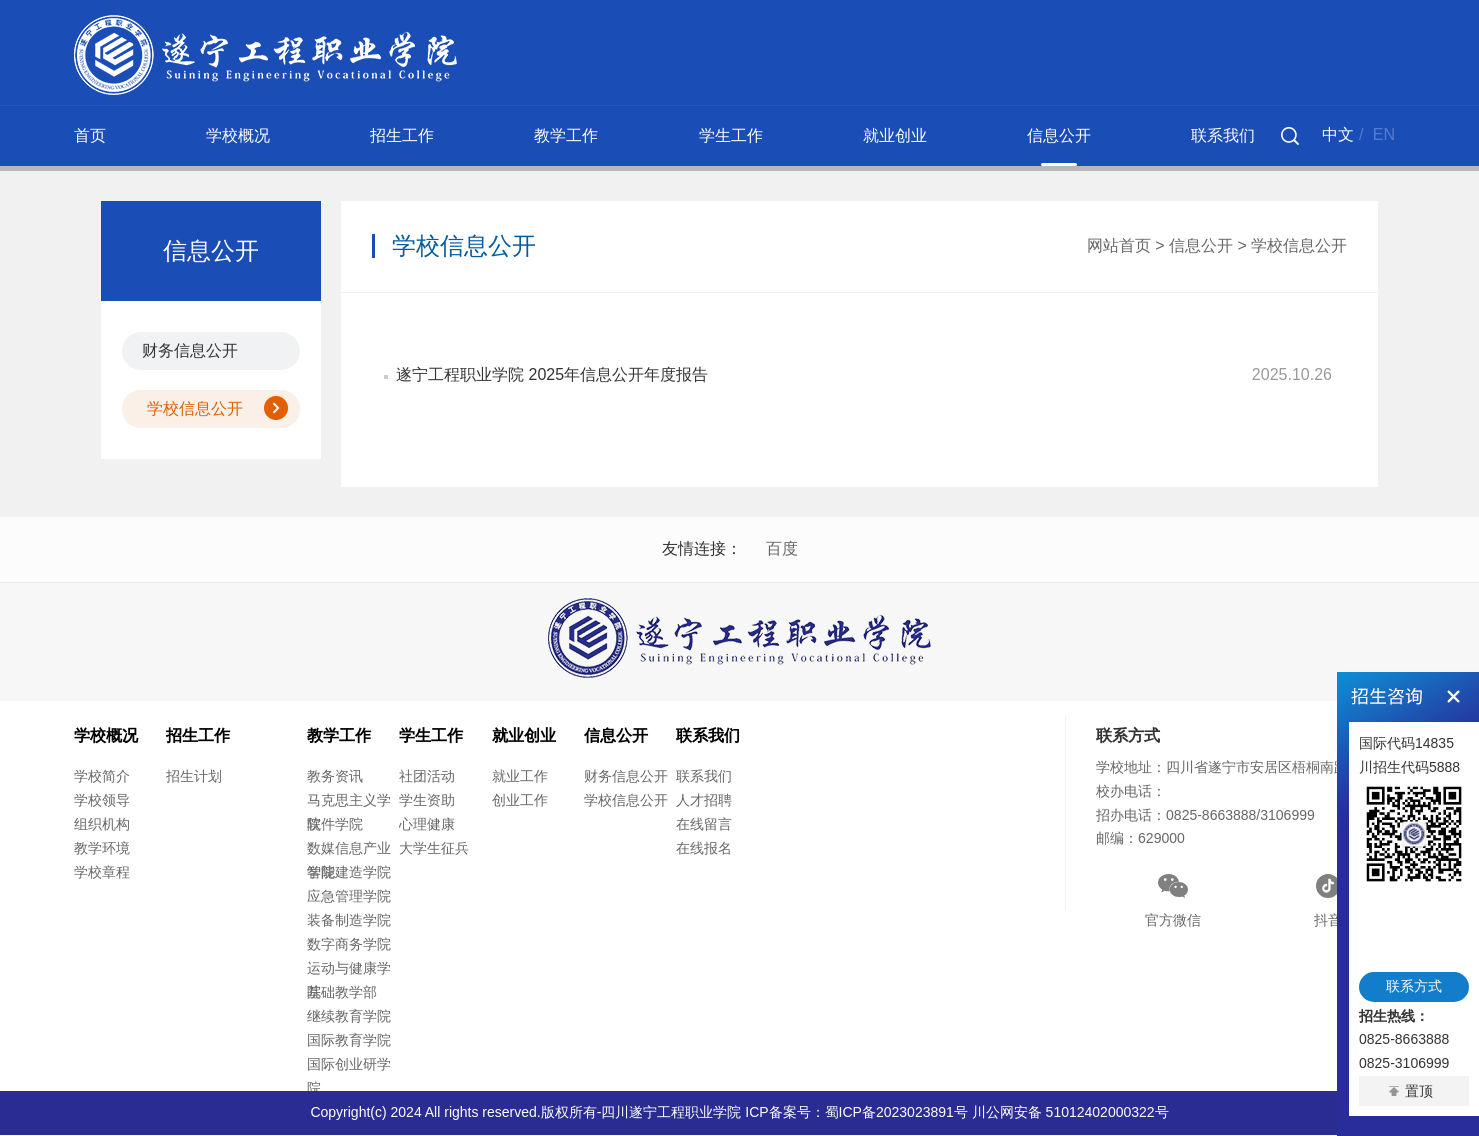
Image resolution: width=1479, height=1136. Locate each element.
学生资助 (427, 802)
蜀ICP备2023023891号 (896, 1113)
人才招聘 (704, 802)
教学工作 (566, 135)
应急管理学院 (349, 898)
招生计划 (194, 778)
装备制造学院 (349, 922)
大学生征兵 (434, 850)
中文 (1338, 134)
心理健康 (427, 826)
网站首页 (1119, 245)
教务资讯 (335, 778)
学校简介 (102, 778)
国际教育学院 (349, 1042)
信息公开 (1059, 135)
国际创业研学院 (349, 1078)
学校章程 (102, 874)
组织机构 (102, 826)
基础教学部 (342, 994)
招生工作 (402, 135)
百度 (782, 549)
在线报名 (704, 850)
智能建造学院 (349, 874)
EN (1384, 134)
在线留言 (704, 826)
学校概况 (238, 135)
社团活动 (427, 778)
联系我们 (1223, 135)
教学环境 (102, 850)
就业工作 (520, 778)
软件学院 (335, 826)
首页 (90, 135)
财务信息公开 (190, 350)
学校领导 (102, 802)
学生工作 (731, 135)
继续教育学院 (349, 1018)
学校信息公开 (195, 408)
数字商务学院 (349, 946)
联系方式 (1414, 986)
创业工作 (520, 802)
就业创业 (895, 135)
